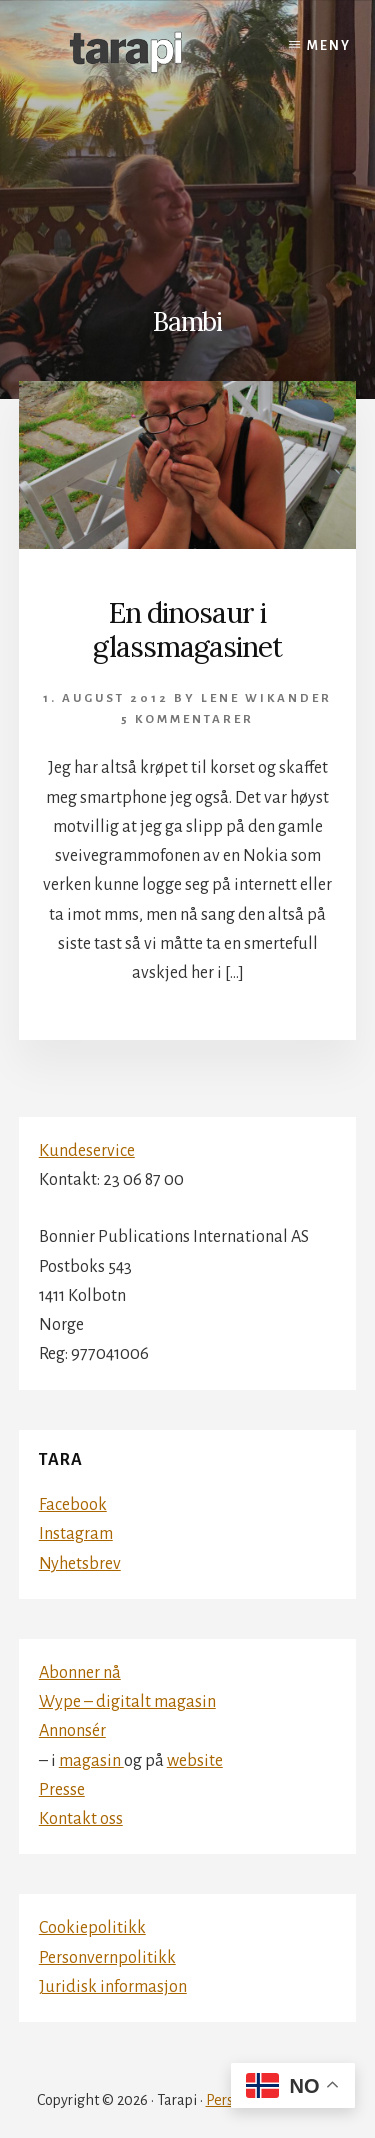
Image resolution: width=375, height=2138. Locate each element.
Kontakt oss (81, 1819)
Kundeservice (87, 1151)
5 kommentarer (187, 719)
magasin (91, 1761)
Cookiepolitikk (92, 1928)
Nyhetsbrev (80, 1564)
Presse (62, 1790)
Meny (329, 46)
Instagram (76, 1534)
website (195, 1761)
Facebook (73, 1505)
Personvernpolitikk (107, 1958)
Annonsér (72, 1731)
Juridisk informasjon (113, 1987)
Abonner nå (80, 1673)
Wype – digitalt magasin (127, 1702)
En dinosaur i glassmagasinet (187, 630)
